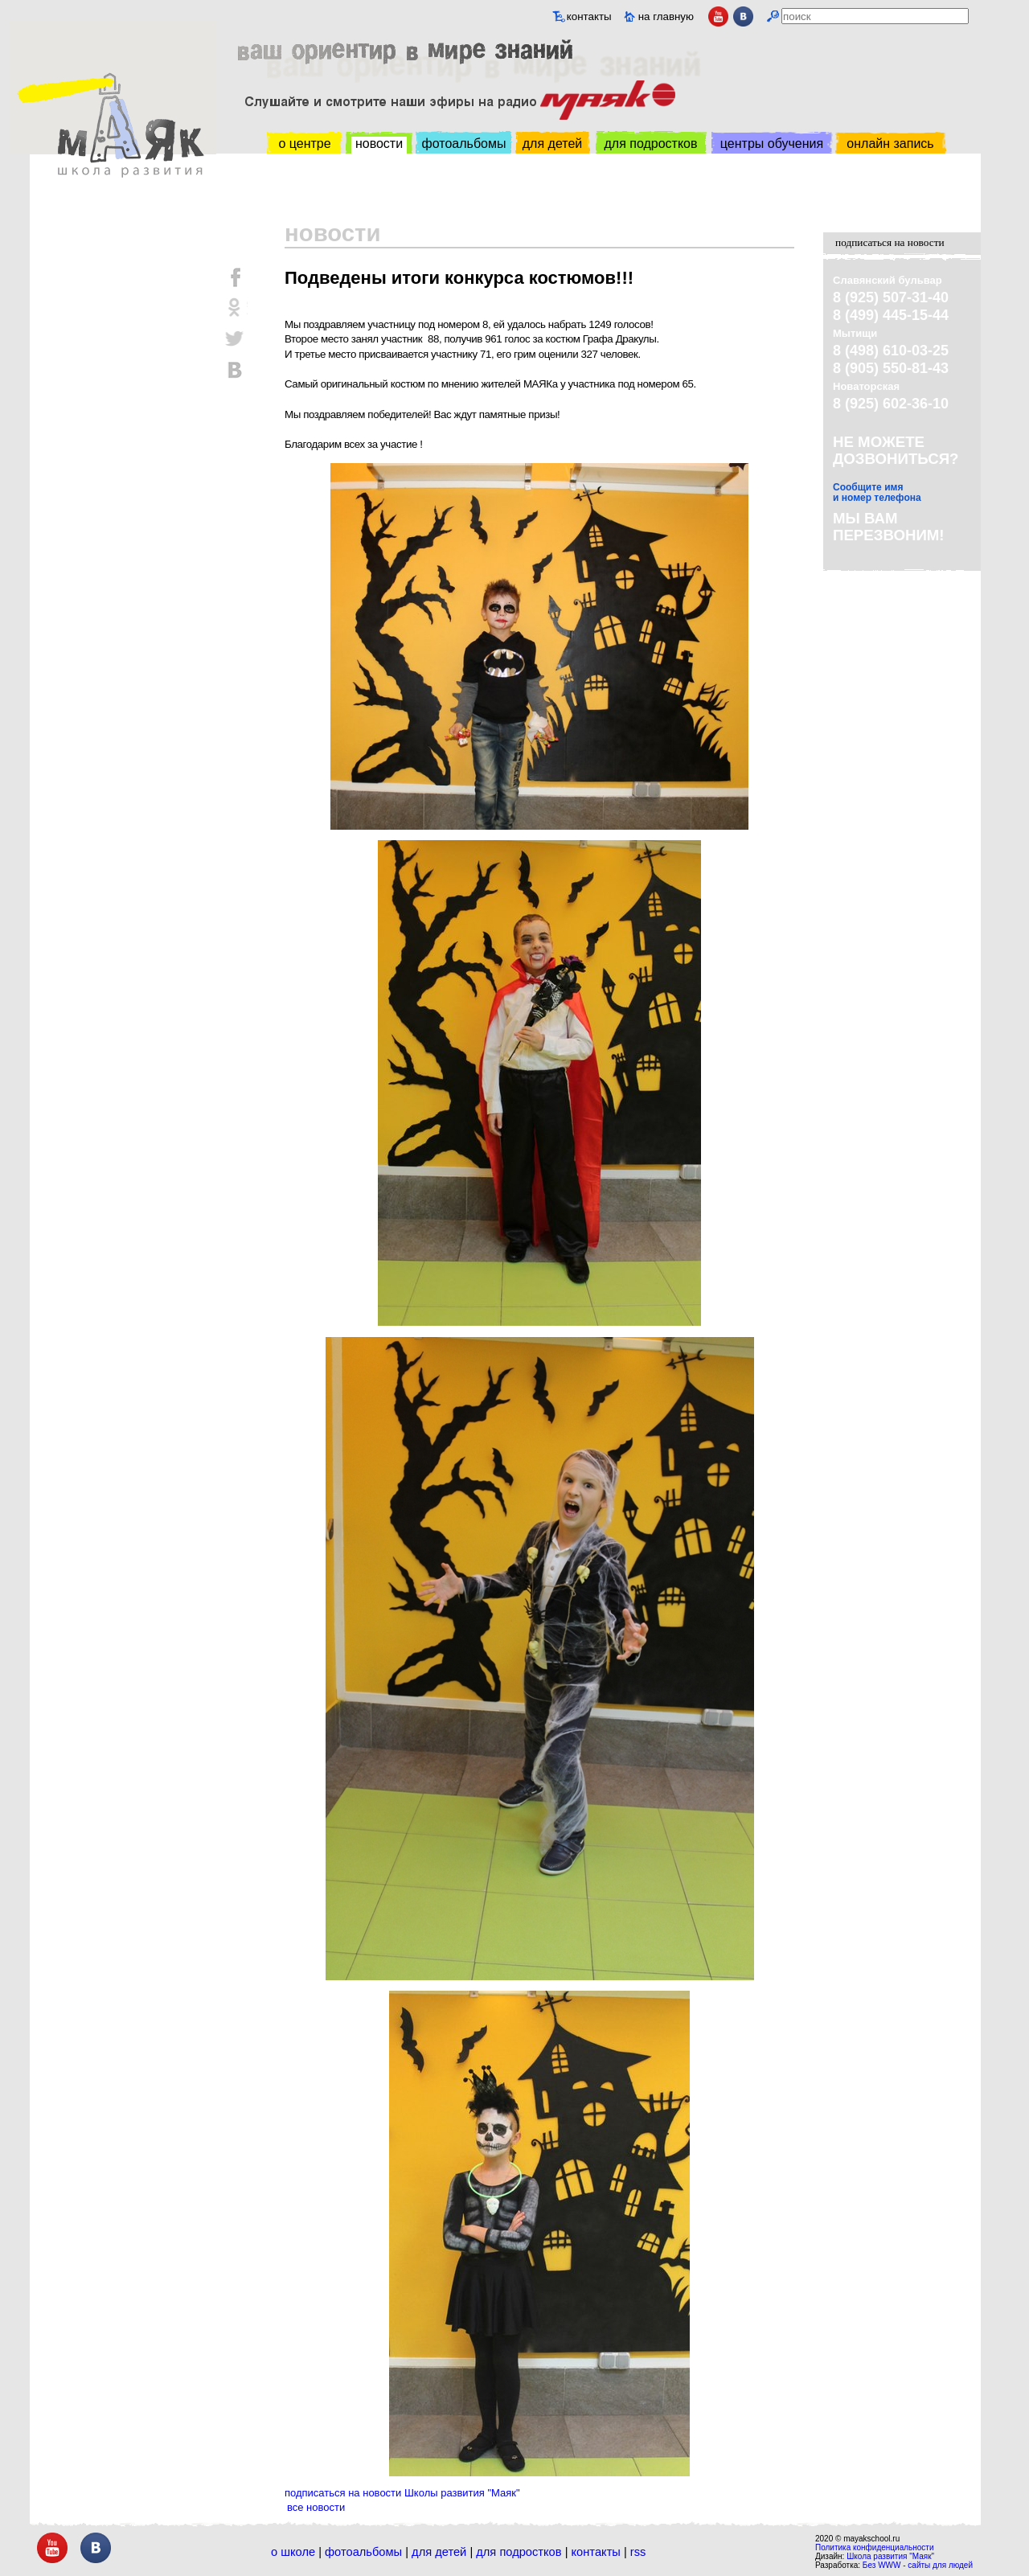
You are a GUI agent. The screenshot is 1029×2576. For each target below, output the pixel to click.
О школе (293, 2551)
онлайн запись (890, 143)
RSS (638, 2551)
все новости (316, 2507)
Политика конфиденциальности (874, 2547)
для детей (552, 143)
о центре (304, 143)
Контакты (596, 2551)
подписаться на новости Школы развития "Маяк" (402, 2493)
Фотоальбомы (363, 2551)
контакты (589, 16)
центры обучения (771, 143)
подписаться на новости (890, 242)
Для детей (439, 2551)
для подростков (650, 143)
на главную (666, 16)
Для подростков (518, 2551)
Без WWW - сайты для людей (918, 2565)
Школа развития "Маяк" (890, 2556)
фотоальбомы (464, 143)
